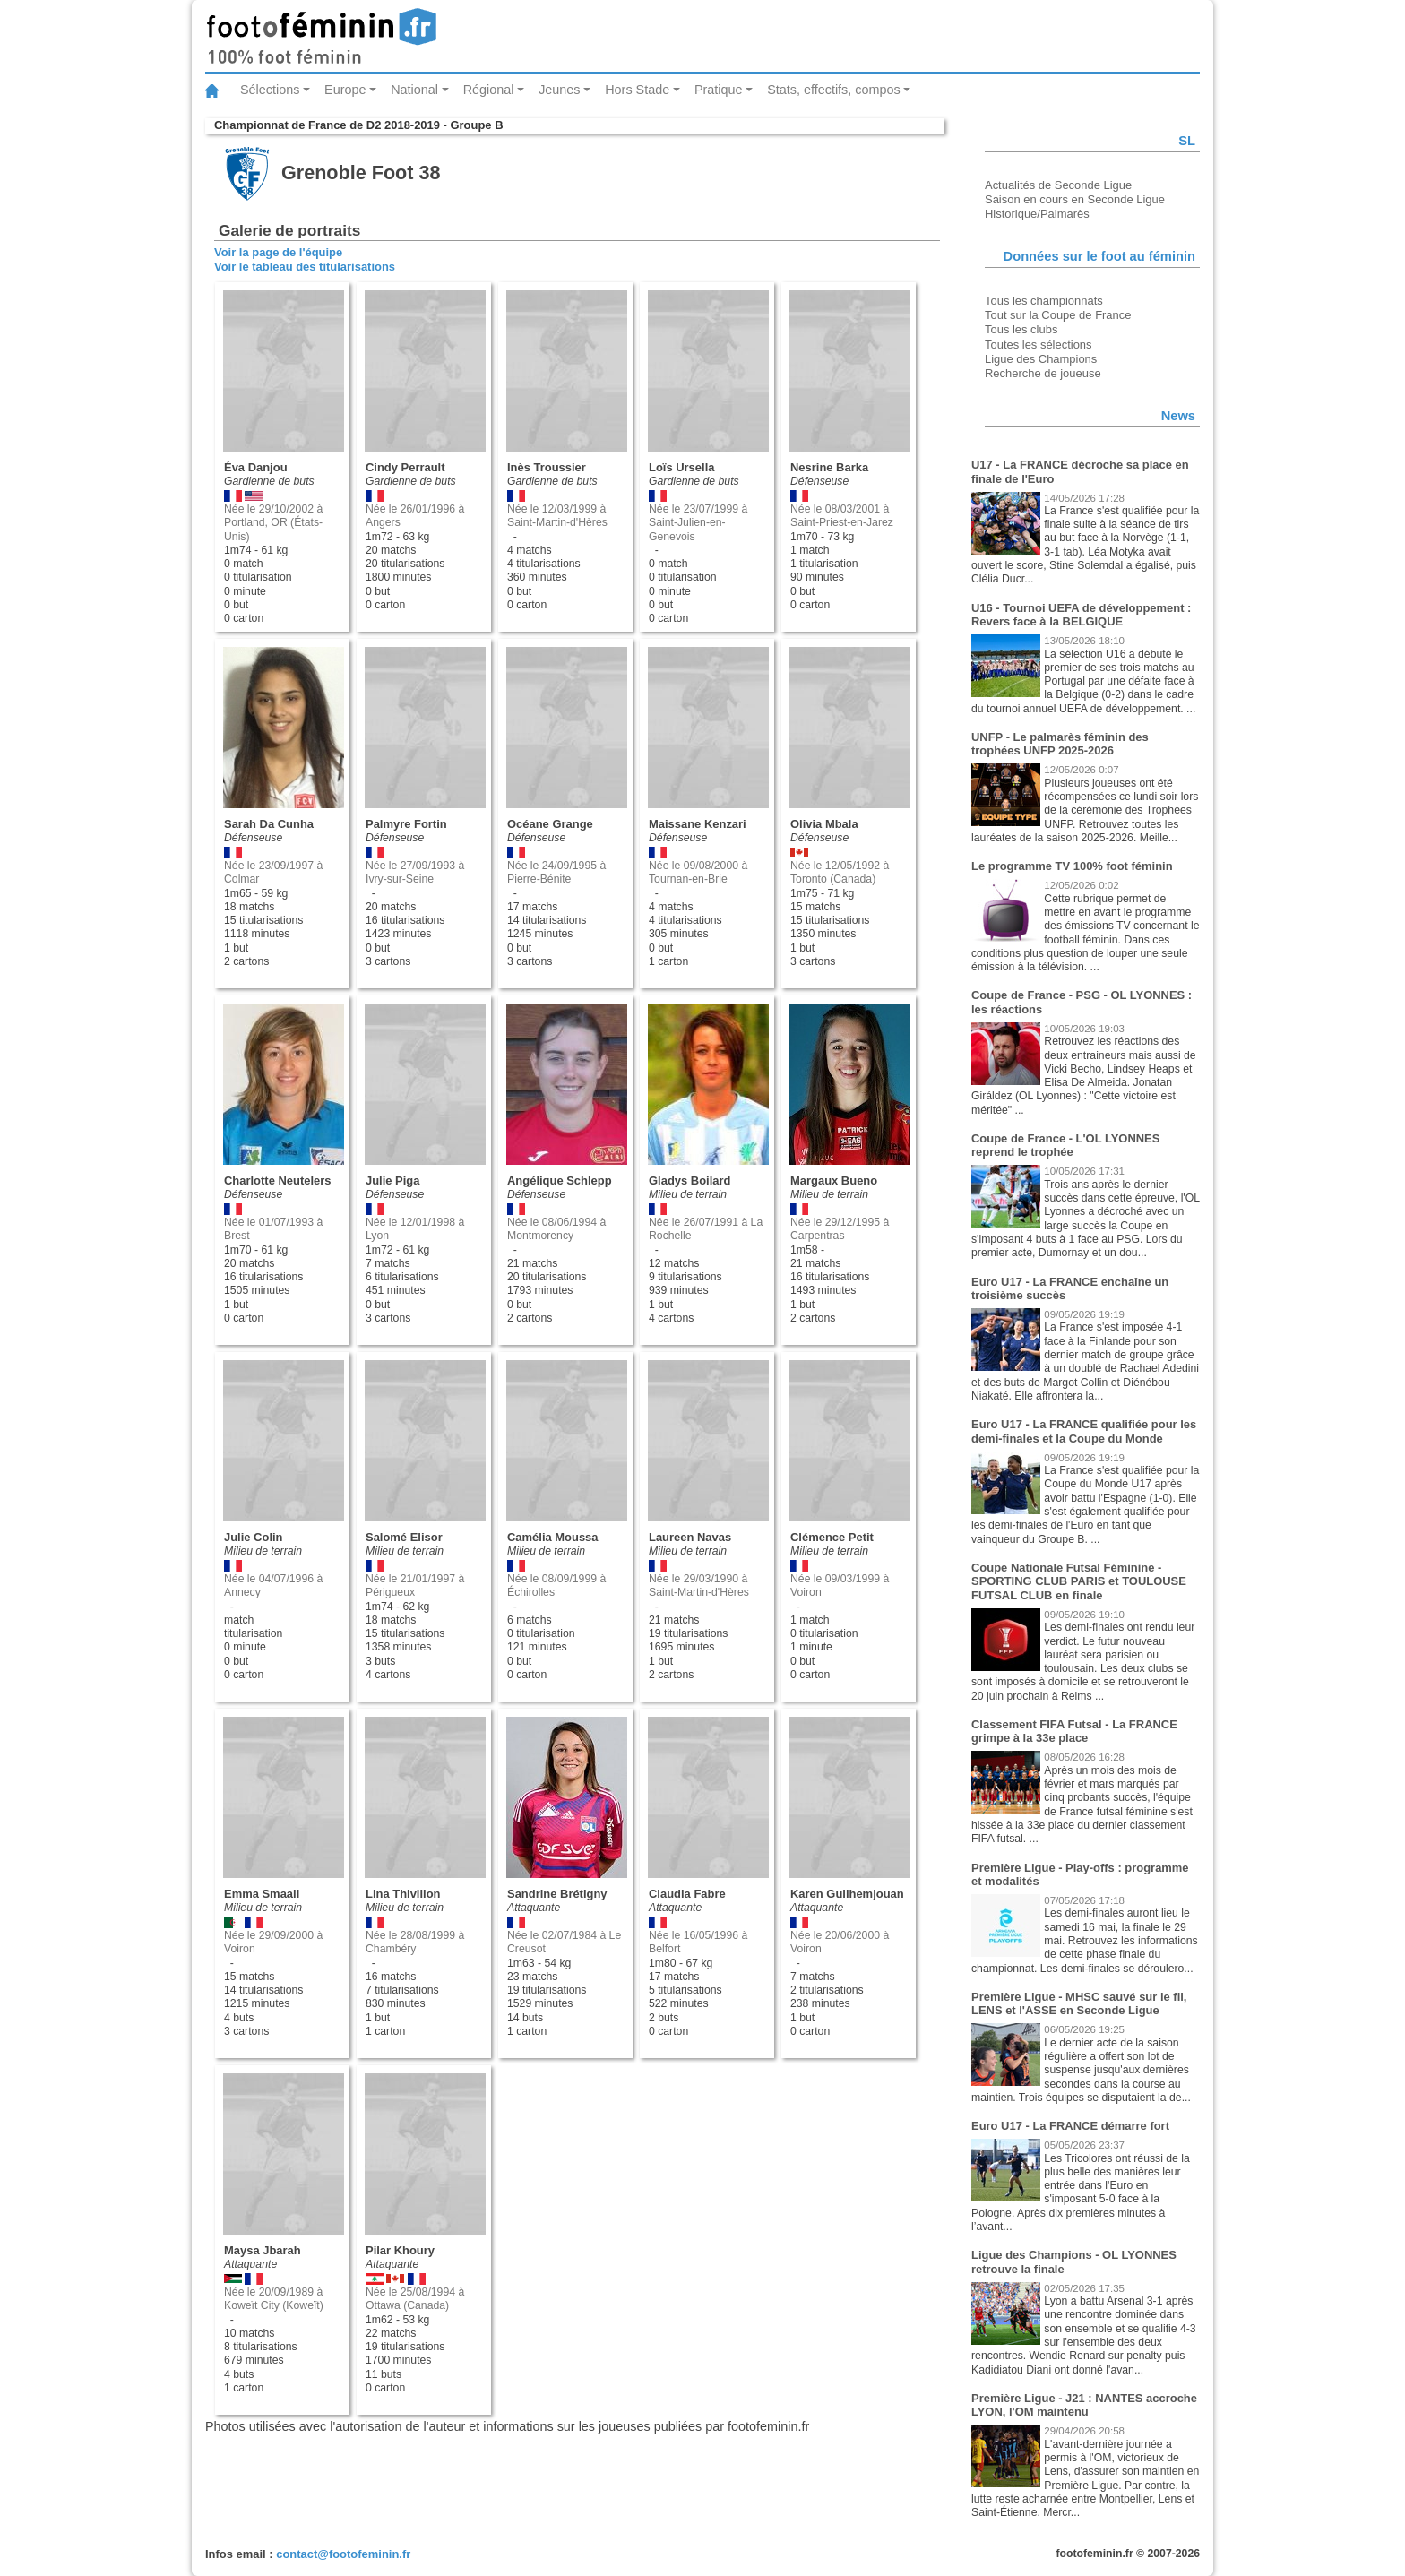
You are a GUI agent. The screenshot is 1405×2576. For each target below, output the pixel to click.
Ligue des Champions (1041, 359)
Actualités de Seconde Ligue (1058, 185)
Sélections (269, 89)
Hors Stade (637, 89)
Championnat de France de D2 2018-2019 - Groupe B (358, 125)
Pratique (718, 89)
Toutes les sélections (1038, 344)
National (414, 89)
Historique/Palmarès (1037, 213)
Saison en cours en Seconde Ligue (1075, 199)
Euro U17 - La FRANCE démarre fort (1070, 2125)
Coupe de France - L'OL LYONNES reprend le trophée (1065, 1145)
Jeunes (559, 89)
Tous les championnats (1044, 300)
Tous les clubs (1021, 329)
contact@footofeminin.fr (343, 2554)
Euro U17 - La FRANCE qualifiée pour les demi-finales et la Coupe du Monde (1083, 1431)
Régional (488, 89)
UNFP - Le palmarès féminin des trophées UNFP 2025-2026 (1060, 744)
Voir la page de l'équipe (278, 252)
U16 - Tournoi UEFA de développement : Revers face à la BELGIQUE (1081, 615)
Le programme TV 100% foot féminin (1072, 866)
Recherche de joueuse (1043, 373)
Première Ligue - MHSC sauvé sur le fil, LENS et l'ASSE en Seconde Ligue (1078, 2004)
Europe (345, 89)
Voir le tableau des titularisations (304, 266)
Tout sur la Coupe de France (1058, 315)
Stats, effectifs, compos (834, 89)
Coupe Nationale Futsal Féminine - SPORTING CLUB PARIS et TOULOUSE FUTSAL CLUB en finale (1078, 1581)
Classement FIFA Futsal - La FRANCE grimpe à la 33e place (1074, 1731)
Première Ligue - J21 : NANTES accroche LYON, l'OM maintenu (1084, 2405)
